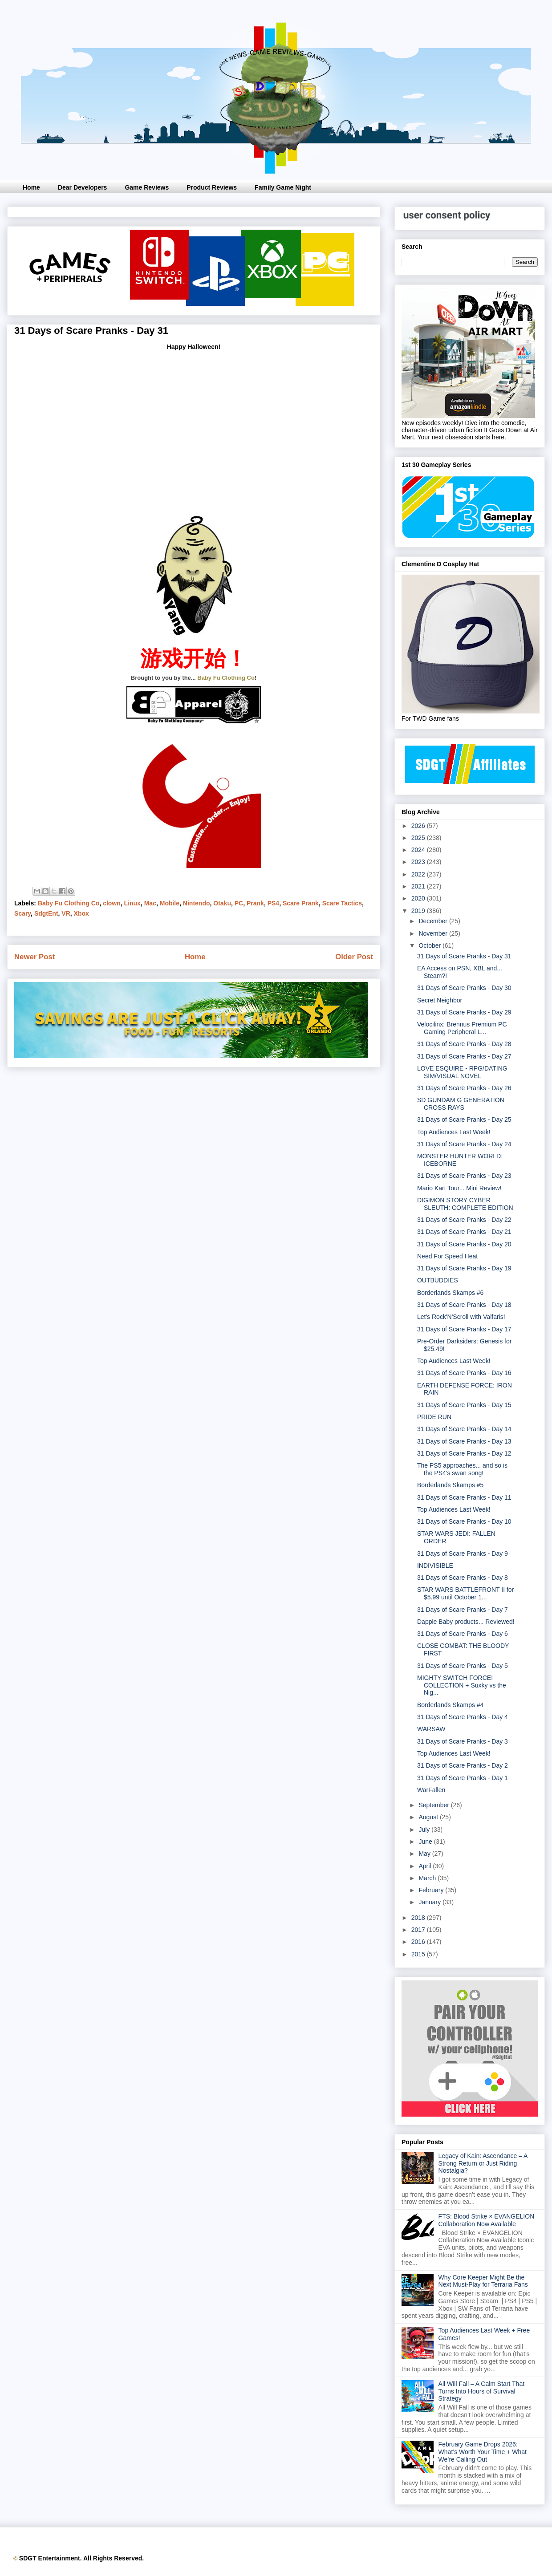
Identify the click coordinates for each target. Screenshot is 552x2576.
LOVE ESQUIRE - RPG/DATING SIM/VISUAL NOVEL (462, 1072)
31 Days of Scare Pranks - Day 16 (464, 1372)
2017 (419, 1929)
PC (239, 903)
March (428, 1878)
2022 (419, 874)
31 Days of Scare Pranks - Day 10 (464, 1521)
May (425, 1853)
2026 (419, 825)
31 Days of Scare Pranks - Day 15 (464, 1404)
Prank (255, 903)
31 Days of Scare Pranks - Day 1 (462, 1777)
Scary (22, 913)
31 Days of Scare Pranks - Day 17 (464, 1329)
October (430, 945)
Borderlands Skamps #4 (450, 1704)
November (433, 933)
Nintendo (196, 903)
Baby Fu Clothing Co (226, 677)
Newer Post (34, 957)
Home (31, 187)
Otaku (222, 903)
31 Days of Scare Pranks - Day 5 (462, 1665)
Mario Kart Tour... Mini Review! (459, 1188)
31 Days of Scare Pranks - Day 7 (462, 1609)
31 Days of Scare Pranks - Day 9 (462, 1553)
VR (65, 913)
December (433, 921)
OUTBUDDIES (437, 1280)
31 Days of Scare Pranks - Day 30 (464, 987)
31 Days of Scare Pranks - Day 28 (464, 1043)
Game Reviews (147, 187)
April (425, 1866)
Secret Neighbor (439, 1000)
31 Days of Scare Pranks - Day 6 (462, 1633)
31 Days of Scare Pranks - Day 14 (464, 1428)
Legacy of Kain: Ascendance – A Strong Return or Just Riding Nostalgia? (483, 2163)
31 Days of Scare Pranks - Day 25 (464, 1119)
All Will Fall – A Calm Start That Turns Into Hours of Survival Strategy (481, 2391)
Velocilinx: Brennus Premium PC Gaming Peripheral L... (462, 1028)
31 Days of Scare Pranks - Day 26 (464, 1087)
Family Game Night (283, 187)
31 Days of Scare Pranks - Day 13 (464, 1441)
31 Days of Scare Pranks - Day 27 (464, 1056)
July (424, 1829)
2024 (419, 849)
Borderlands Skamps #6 (450, 1292)
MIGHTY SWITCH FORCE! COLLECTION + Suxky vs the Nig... (461, 1685)
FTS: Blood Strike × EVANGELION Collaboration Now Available (486, 2220)
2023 (419, 861)
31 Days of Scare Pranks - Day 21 (464, 1231)
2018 (419, 1917)
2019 (419, 910)
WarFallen (431, 1789)
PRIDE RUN (434, 1416)
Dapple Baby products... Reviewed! (466, 1621)
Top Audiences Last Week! (454, 1132)
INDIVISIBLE (435, 1565)
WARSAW (431, 1728)
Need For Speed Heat (447, 1256)
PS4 (273, 903)
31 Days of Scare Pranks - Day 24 (464, 1144)
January (430, 1902)
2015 (419, 1954)
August (428, 1817)
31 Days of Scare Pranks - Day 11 (464, 1497)
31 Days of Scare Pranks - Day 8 (462, 1577)
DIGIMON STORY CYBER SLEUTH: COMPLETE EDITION (465, 1204)
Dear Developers (82, 187)
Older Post (354, 957)
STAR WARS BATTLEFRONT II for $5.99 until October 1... (465, 1593)
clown (112, 903)
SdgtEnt (46, 913)
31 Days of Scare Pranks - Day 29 (464, 1012)
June (426, 1841)
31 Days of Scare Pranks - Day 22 (464, 1219)
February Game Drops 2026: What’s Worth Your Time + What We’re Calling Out (482, 2452)
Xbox (81, 913)
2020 (419, 898)
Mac (150, 903)
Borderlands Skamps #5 (450, 1485)
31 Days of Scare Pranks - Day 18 (464, 1304)
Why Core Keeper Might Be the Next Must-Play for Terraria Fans (483, 2281)
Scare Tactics (342, 903)
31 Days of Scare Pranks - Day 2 (462, 1765)
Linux (132, 903)
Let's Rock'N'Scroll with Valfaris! (461, 1316)
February (431, 1890)
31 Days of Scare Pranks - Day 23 (464, 1175)
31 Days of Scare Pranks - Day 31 (464, 956)
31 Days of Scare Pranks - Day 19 (464, 1268)
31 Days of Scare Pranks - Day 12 (464, 1453)
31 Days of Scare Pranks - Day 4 (462, 1716)
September (434, 1805)
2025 (419, 837)
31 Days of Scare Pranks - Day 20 (464, 1244)
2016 (419, 1941)
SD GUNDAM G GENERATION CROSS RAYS (460, 1103)
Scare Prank (301, 903)
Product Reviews (212, 187)
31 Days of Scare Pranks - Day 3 (462, 1741)
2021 (419, 886)
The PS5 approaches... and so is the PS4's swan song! (462, 1469)
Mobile (169, 903)
